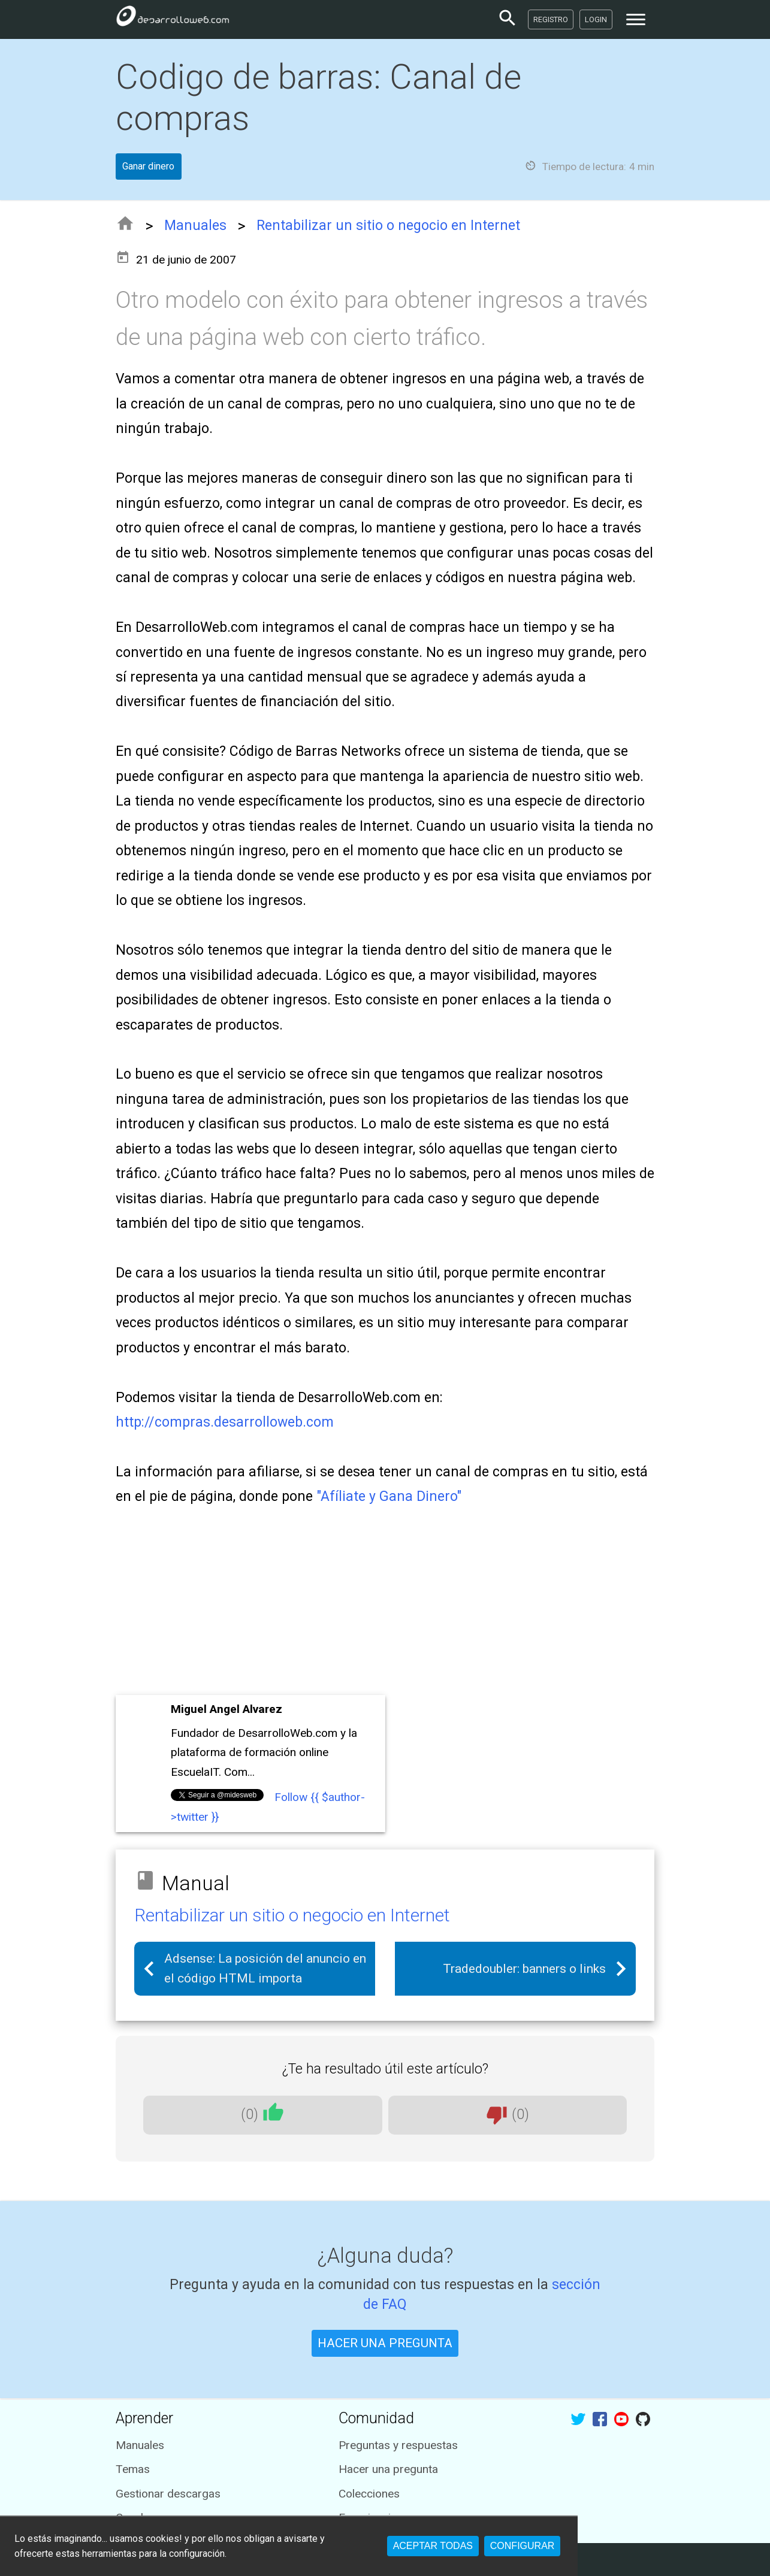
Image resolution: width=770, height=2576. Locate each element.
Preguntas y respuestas (398, 2445)
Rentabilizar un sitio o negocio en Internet (388, 225)
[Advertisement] (385, 1602)
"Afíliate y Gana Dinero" (388, 1496)
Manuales (195, 225)
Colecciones (369, 2494)
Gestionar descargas (168, 2494)
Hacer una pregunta (388, 2469)
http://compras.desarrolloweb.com (225, 1422)
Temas (133, 2469)
